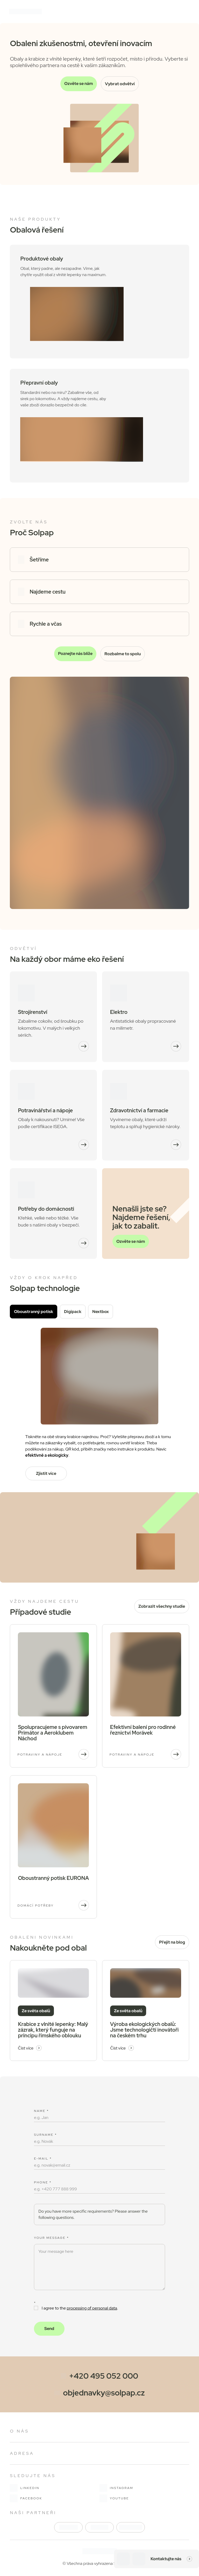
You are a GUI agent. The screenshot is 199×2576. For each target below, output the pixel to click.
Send (49, 2328)
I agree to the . (76, 2308)
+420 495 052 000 (103, 2376)
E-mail (43, 2158)
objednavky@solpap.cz (104, 2393)
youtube (114, 2498)
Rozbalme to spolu (122, 653)
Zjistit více (46, 1473)
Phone (43, 2182)
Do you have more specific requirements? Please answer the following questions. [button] (93, 2214)
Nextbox (100, 1311)
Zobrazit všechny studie (161, 1606)
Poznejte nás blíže (75, 653)
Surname (45, 2135)
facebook (26, 2498)
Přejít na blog (172, 1942)
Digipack (72, 1311)
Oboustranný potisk (33, 1311)
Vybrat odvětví (120, 83)
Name (41, 2111)
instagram (116, 2488)
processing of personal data (92, 2308)
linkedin (24, 2488)
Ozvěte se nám (78, 83)
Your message (51, 2238)
